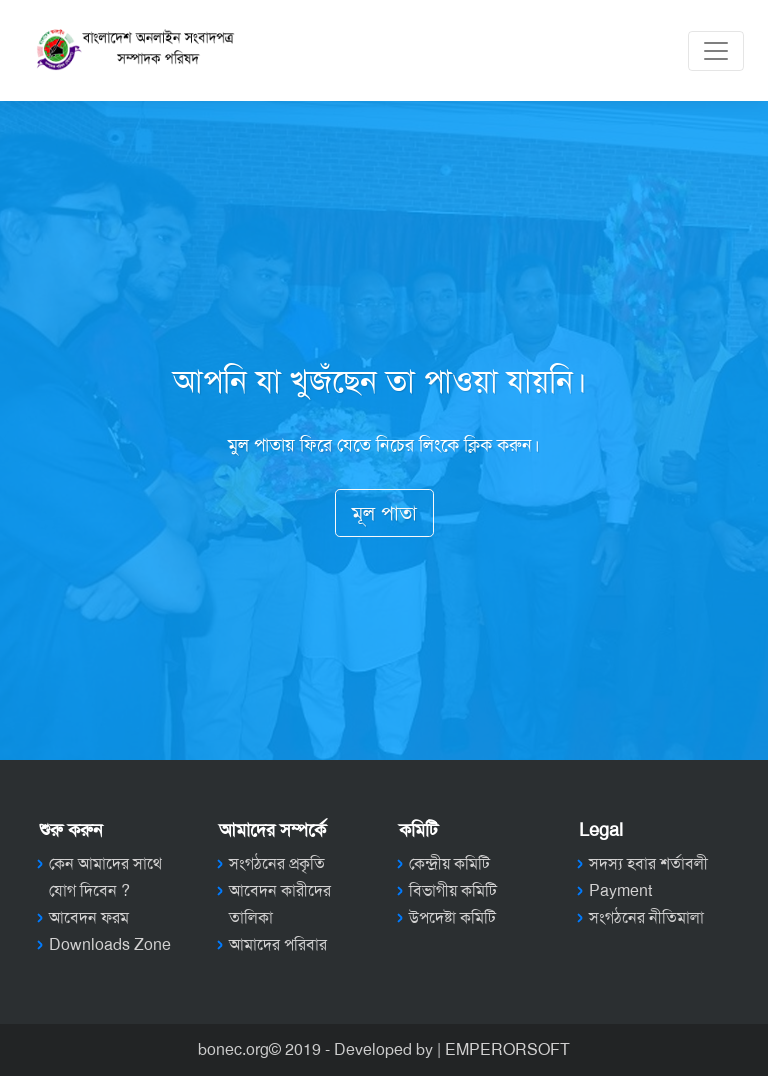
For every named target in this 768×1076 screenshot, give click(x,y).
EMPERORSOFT (507, 1049)
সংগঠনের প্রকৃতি (277, 863)
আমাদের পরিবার (278, 944)
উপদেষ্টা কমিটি (452, 917)
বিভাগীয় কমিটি (453, 890)
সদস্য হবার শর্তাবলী (648, 863)
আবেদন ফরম (89, 917)
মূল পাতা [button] (384, 513)
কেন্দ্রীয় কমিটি (449, 863)
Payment (620, 890)
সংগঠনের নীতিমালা (646, 917)
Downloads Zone (110, 944)
